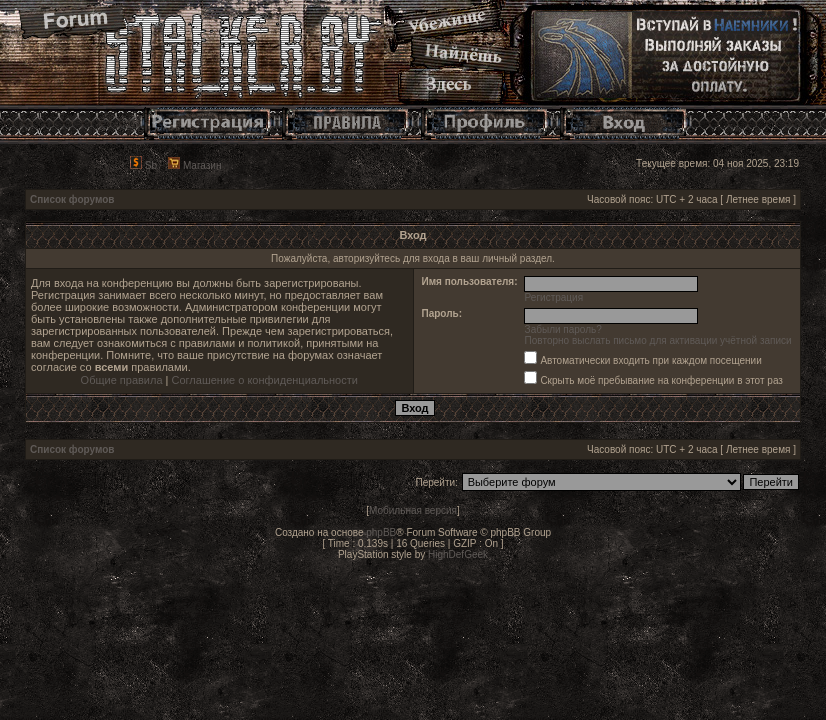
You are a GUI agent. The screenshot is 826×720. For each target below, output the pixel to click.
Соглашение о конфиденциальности (265, 380)
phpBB (381, 532)
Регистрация (554, 297)
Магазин (194, 165)
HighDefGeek (458, 554)
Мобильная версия (413, 510)
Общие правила (122, 380)
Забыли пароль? (563, 329)
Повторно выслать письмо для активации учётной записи (658, 340)
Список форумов (72, 199)
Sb (143, 165)
